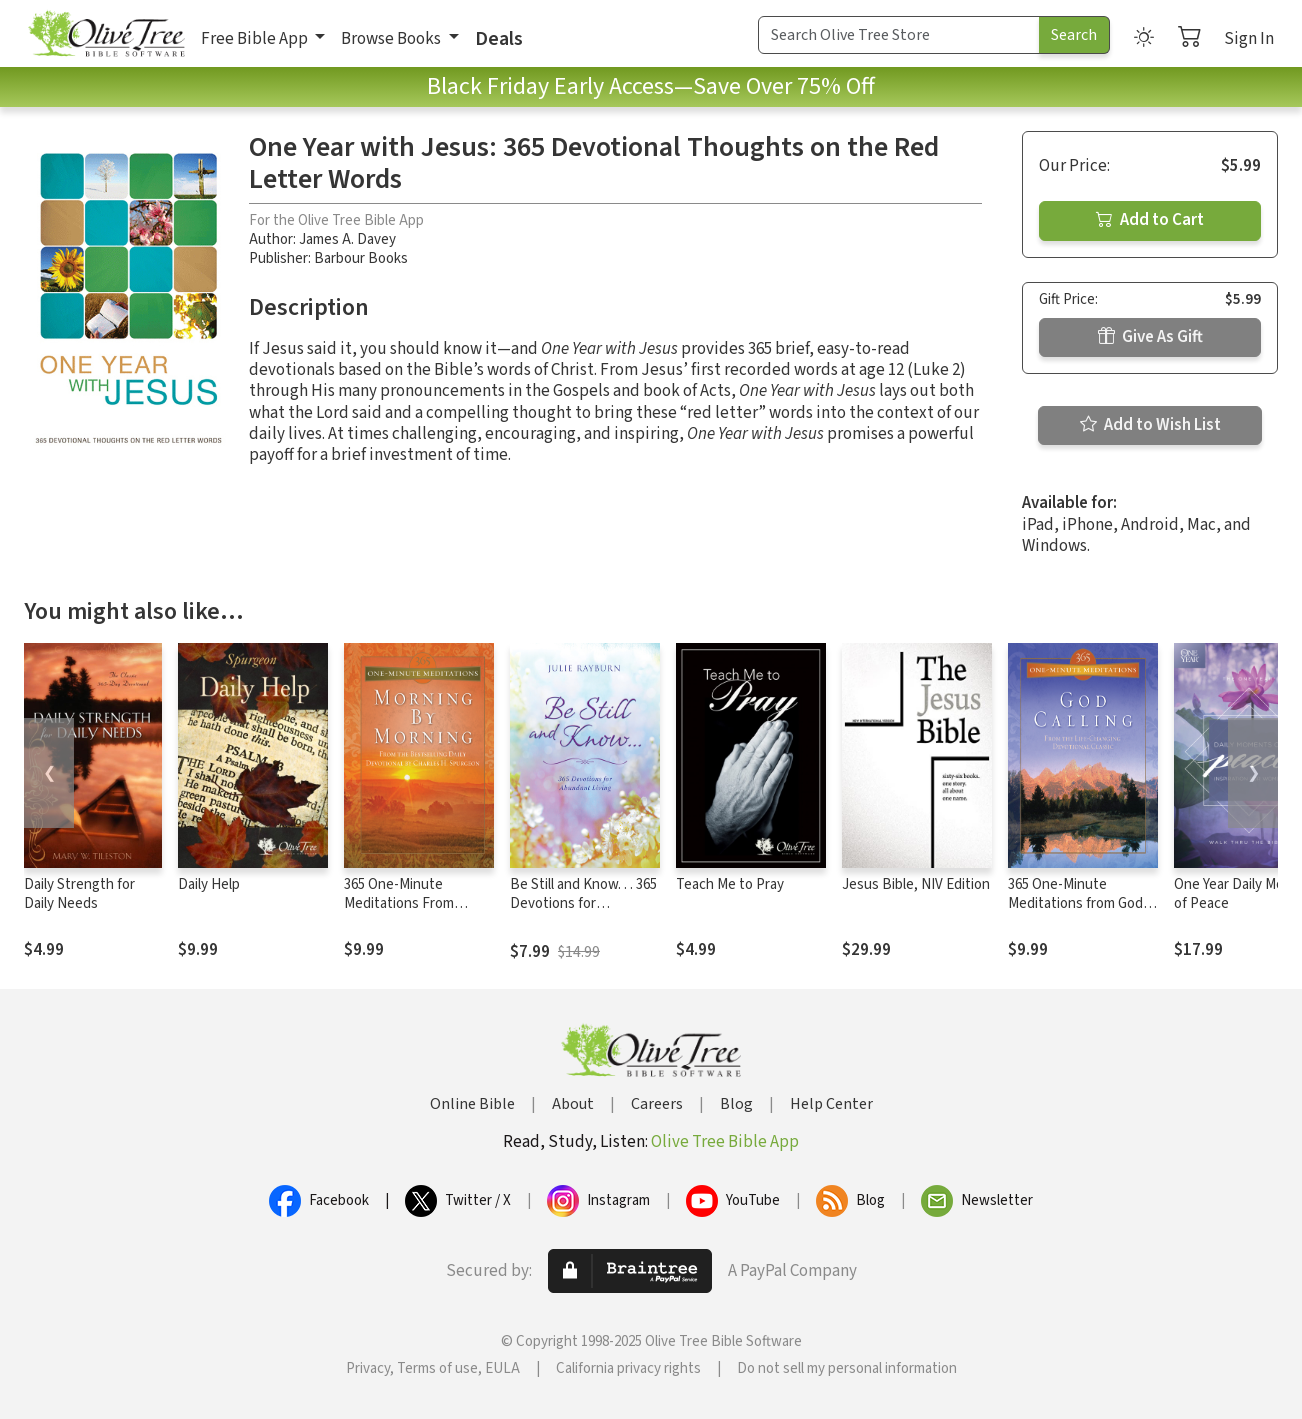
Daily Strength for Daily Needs (79, 894)
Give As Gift (1150, 337)
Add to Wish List (1150, 425)
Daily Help (209, 884)
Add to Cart (1150, 220)
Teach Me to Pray (730, 884)
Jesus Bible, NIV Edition (916, 884)
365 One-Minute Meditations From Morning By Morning (406, 903)
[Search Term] (899, 35)
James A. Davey (347, 239)
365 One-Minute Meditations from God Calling (1075, 903)
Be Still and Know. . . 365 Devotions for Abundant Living (583, 903)
